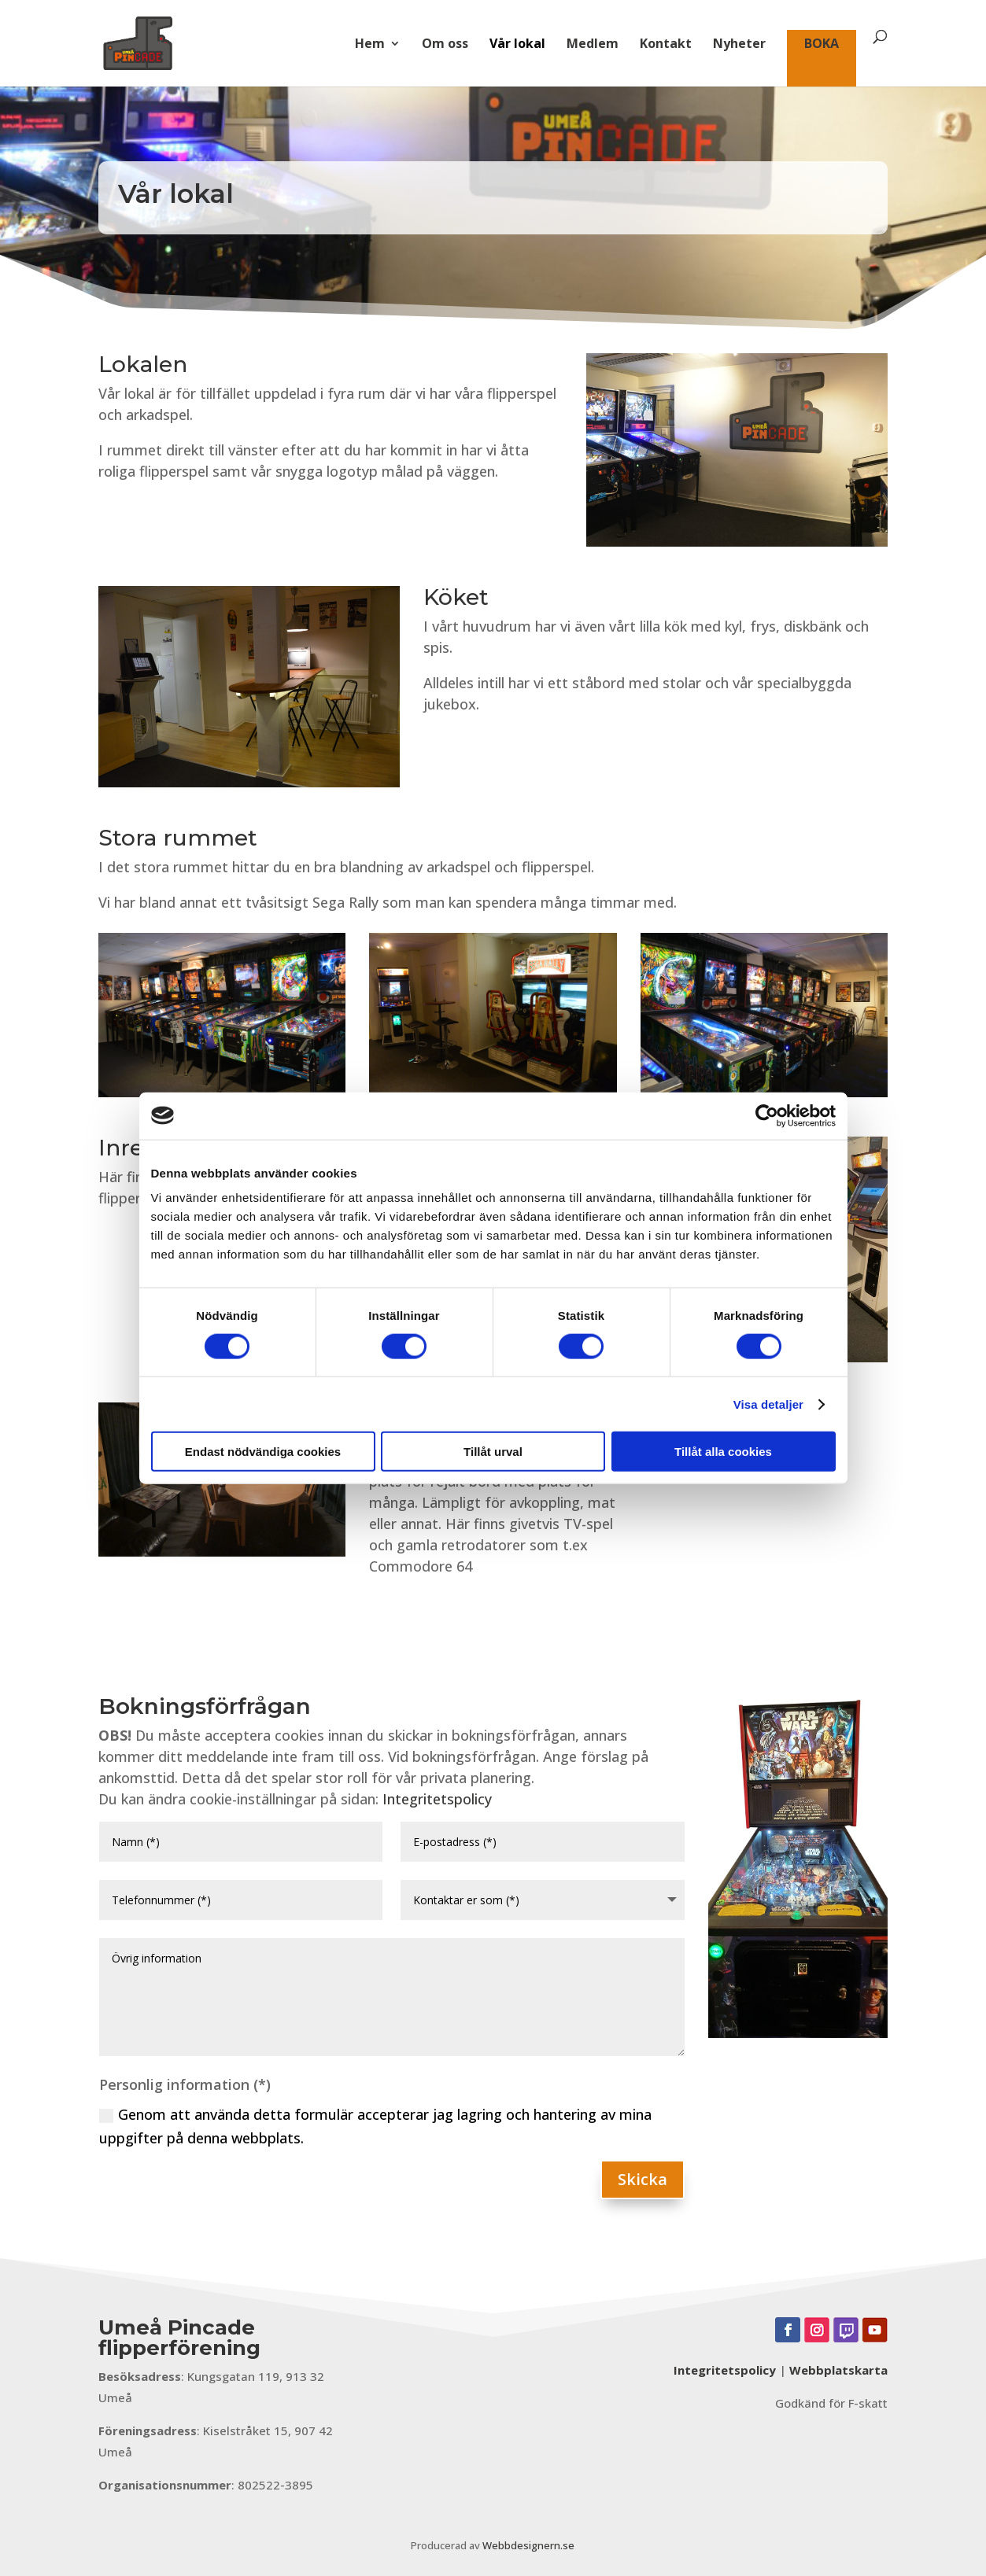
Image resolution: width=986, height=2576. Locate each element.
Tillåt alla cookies (723, 1451)
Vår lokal (517, 45)
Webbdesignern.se (528, 2545)
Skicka (642, 2179)
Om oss (445, 45)
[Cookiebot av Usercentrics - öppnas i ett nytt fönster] (767, 1115)
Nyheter (739, 45)
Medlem (593, 45)
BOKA (821, 45)
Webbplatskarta (838, 2370)
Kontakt (666, 45)
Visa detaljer (768, 1403)
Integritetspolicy (437, 1798)
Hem (370, 45)
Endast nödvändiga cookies (263, 1451)
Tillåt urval (493, 1451)
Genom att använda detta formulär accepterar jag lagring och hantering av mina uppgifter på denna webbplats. (375, 2126)
